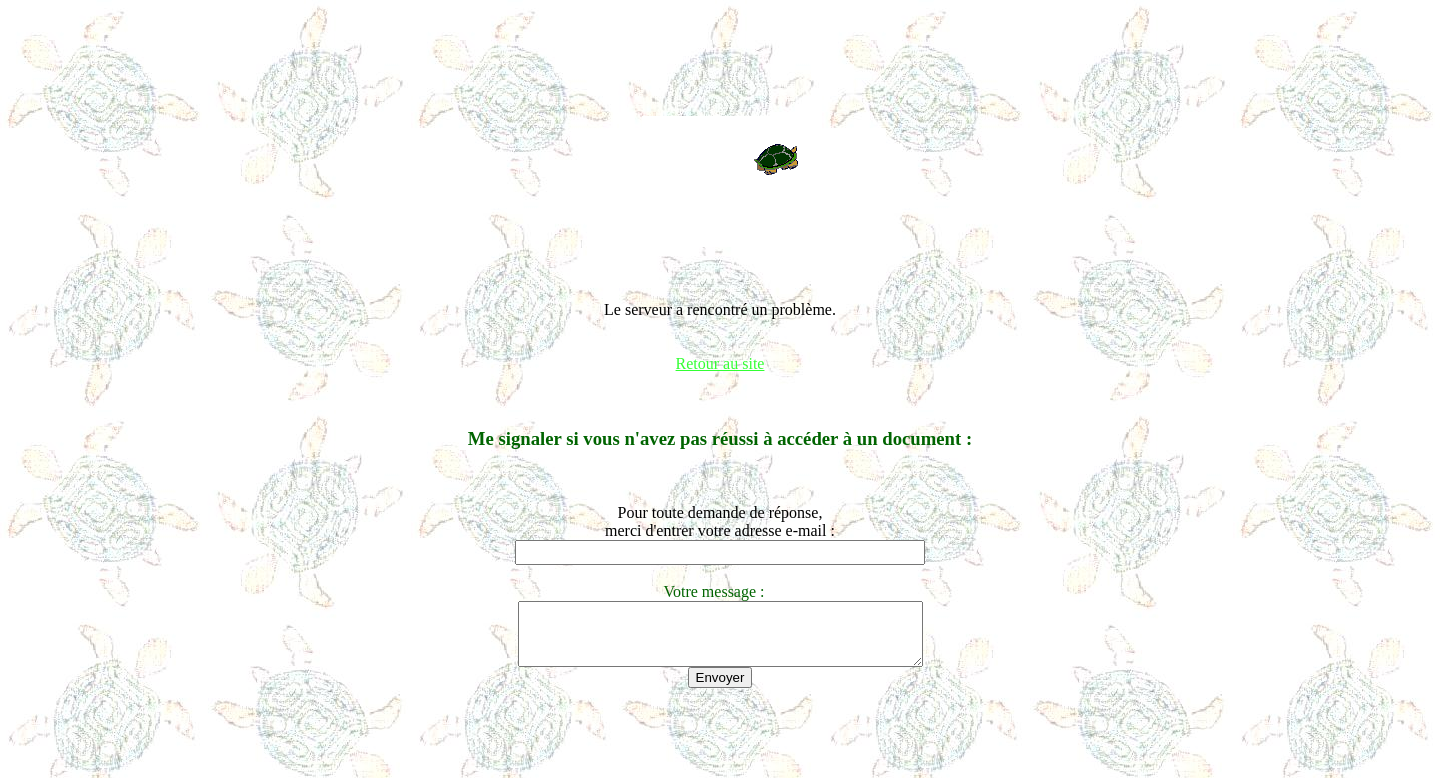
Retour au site (720, 363)
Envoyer (720, 689)
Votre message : (719, 591)
